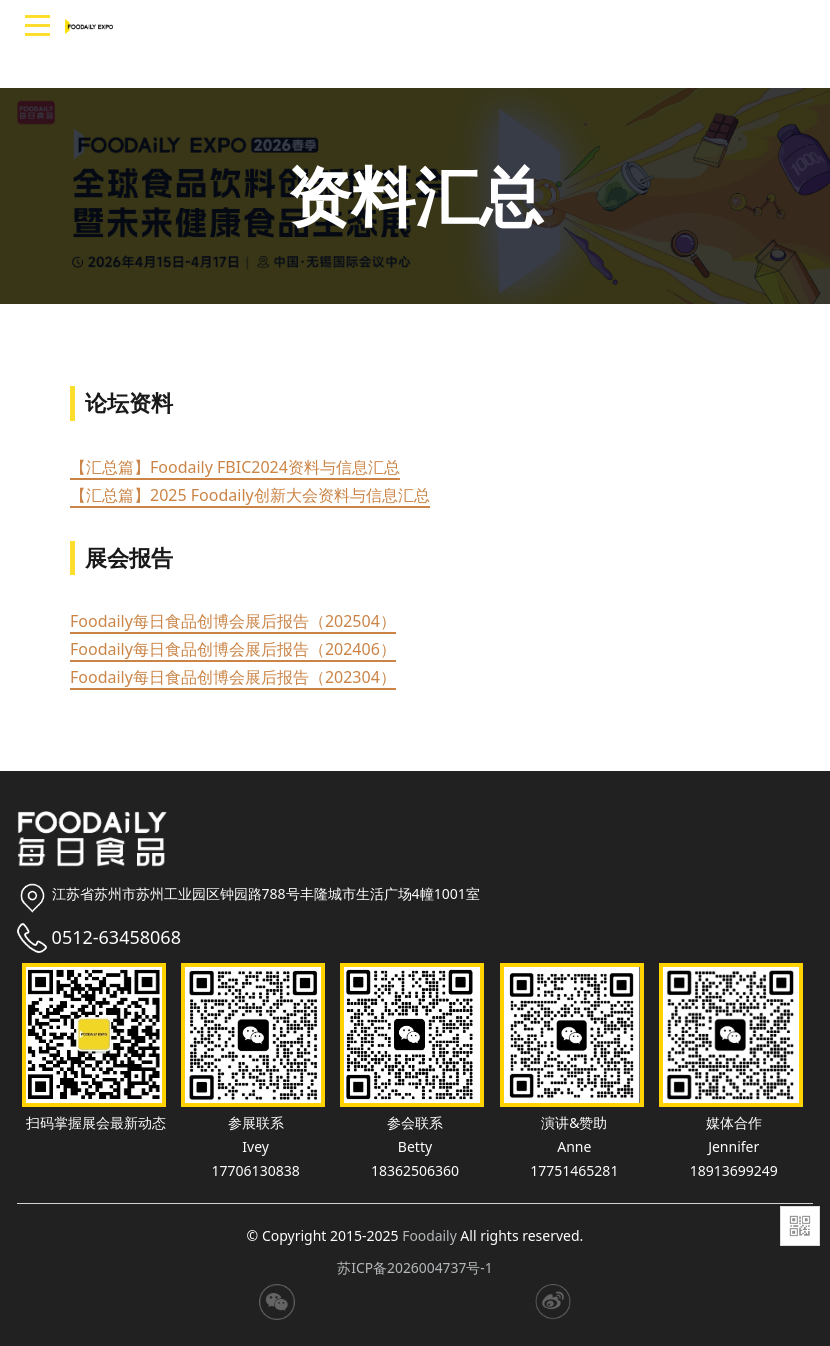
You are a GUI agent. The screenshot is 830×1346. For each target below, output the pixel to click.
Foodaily (429, 1235)
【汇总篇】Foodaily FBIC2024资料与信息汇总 (235, 467)
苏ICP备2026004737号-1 (415, 1267)
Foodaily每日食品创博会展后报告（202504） (233, 621)
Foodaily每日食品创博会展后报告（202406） (233, 649)
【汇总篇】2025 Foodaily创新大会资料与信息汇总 (250, 495)
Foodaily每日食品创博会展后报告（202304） (233, 677)
